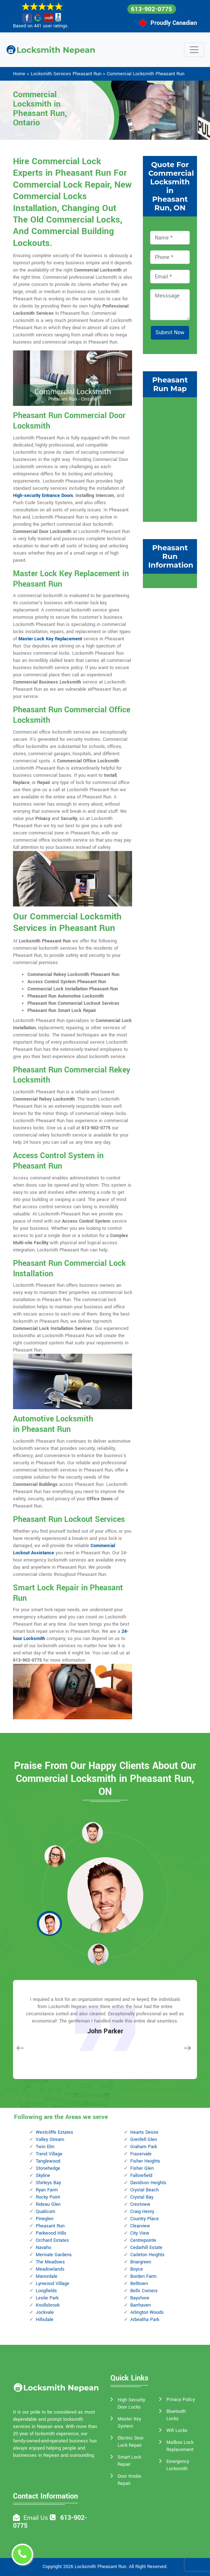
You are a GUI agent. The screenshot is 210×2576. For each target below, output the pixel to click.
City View (139, 2233)
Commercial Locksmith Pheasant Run (145, 74)
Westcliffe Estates (54, 2132)
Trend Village (49, 2154)
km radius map (170, 458)
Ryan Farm (47, 2190)
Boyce (136, 2269)
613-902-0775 (151, 9)
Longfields (46, 2291)
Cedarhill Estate (146, 2247)
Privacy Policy (180, 2399)
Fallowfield (141, 2175)
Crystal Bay (141, 2197)
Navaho (43, 2247)
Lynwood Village (52, 2283)
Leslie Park (47, 2298)
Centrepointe (143, 2240)
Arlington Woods (147, 2312)
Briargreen (140, 2262)
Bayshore (139, 2298)
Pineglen (44, 2219)
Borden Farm (143, 2276)
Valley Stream (50, 2139)
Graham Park (143, 2146)
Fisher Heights (145, 2161)
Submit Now (170, 332)
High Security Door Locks (131, 2403)
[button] (54, 1855)
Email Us (36, 2517)
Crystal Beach (144, 2190)
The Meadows (50, 2262)
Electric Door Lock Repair (131, 2442)
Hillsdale (44, 2319)
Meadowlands (50, 2269)
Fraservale (141, 2154)
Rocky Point (48, 2197)
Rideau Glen (48, 2204)
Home (19, 74)
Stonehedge (48, 2168)
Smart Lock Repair (129, 2461)
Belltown (139, 2283)
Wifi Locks (177, 2430)
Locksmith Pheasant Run (100, 2566)
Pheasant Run (50, 2226)
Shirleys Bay (48, 2182)
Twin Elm (45, 2146)
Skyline (43, 2175)
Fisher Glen (142, 2168)
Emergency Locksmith (177, 2465)
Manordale (46, 2276)
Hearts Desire (144, 2132)
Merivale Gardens (54, 2255)
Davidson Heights (148, 2182)
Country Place (144, 2219)
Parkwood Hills (51, 2233)
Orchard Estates (52, 2240)
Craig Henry (142, 2211)
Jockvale (45, 2312)
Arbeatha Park (144, 2319)
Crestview (140, 2204)
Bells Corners (144, 2291)
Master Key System (129, 2422)
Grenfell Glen (143, 2139)
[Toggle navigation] (194, 49)
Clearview (140, 2226)
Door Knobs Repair (129, 2480)
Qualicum (45, 2211)
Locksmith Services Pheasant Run (66, 74)
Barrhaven (140, 2305)
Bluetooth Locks (176, 2415)
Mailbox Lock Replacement (179, 2446)
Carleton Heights (147, 2255)
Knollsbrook (48, 2305)
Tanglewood (48, 2161)
